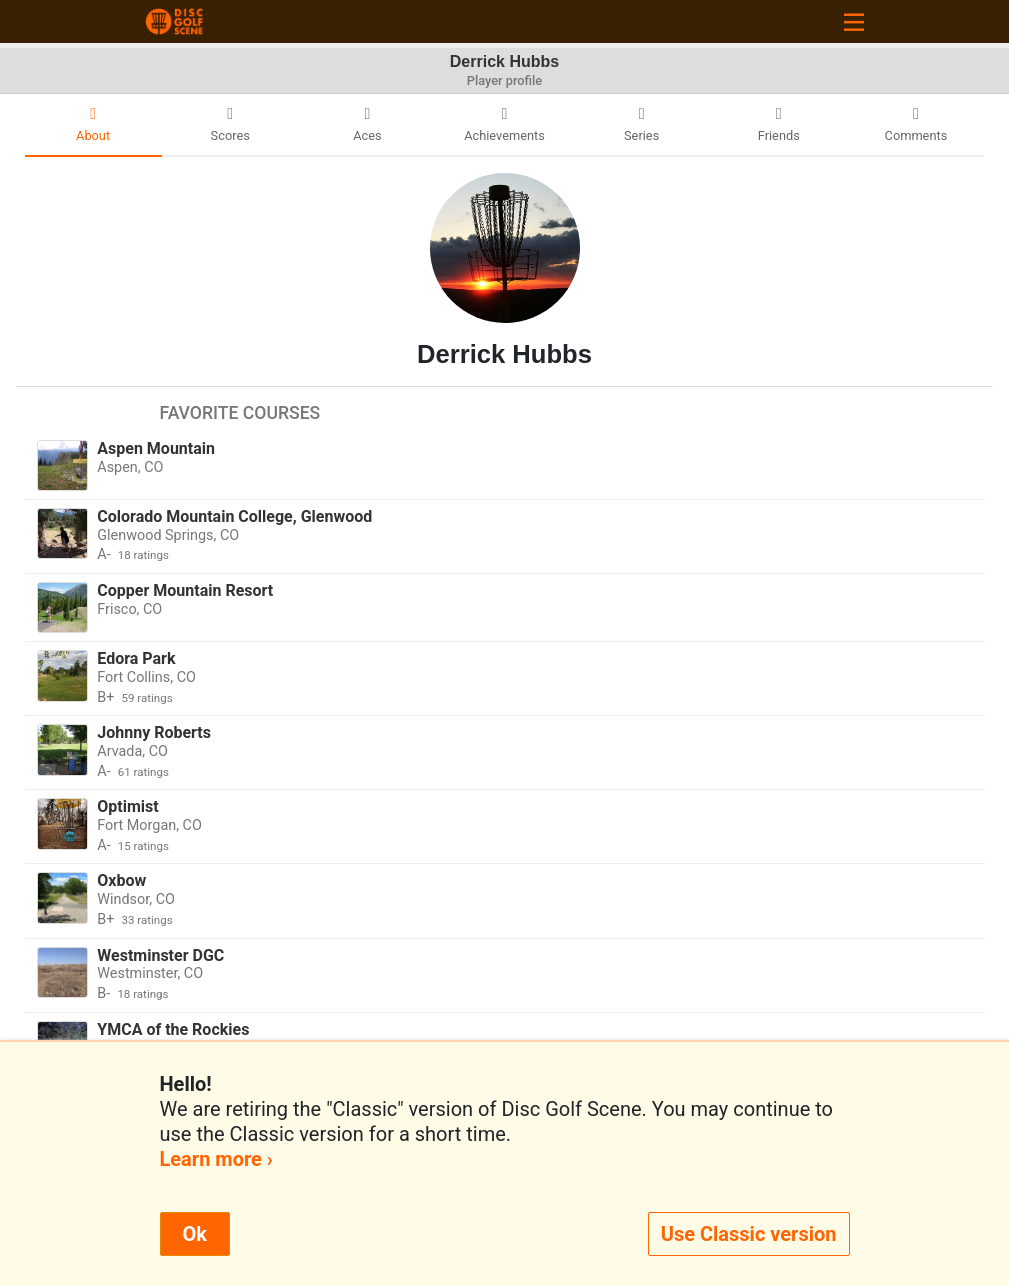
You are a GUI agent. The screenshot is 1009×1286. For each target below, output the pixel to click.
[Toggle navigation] (854, 21)
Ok (195, 1234)
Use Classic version (749, 1234)
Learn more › (216, 1159)
